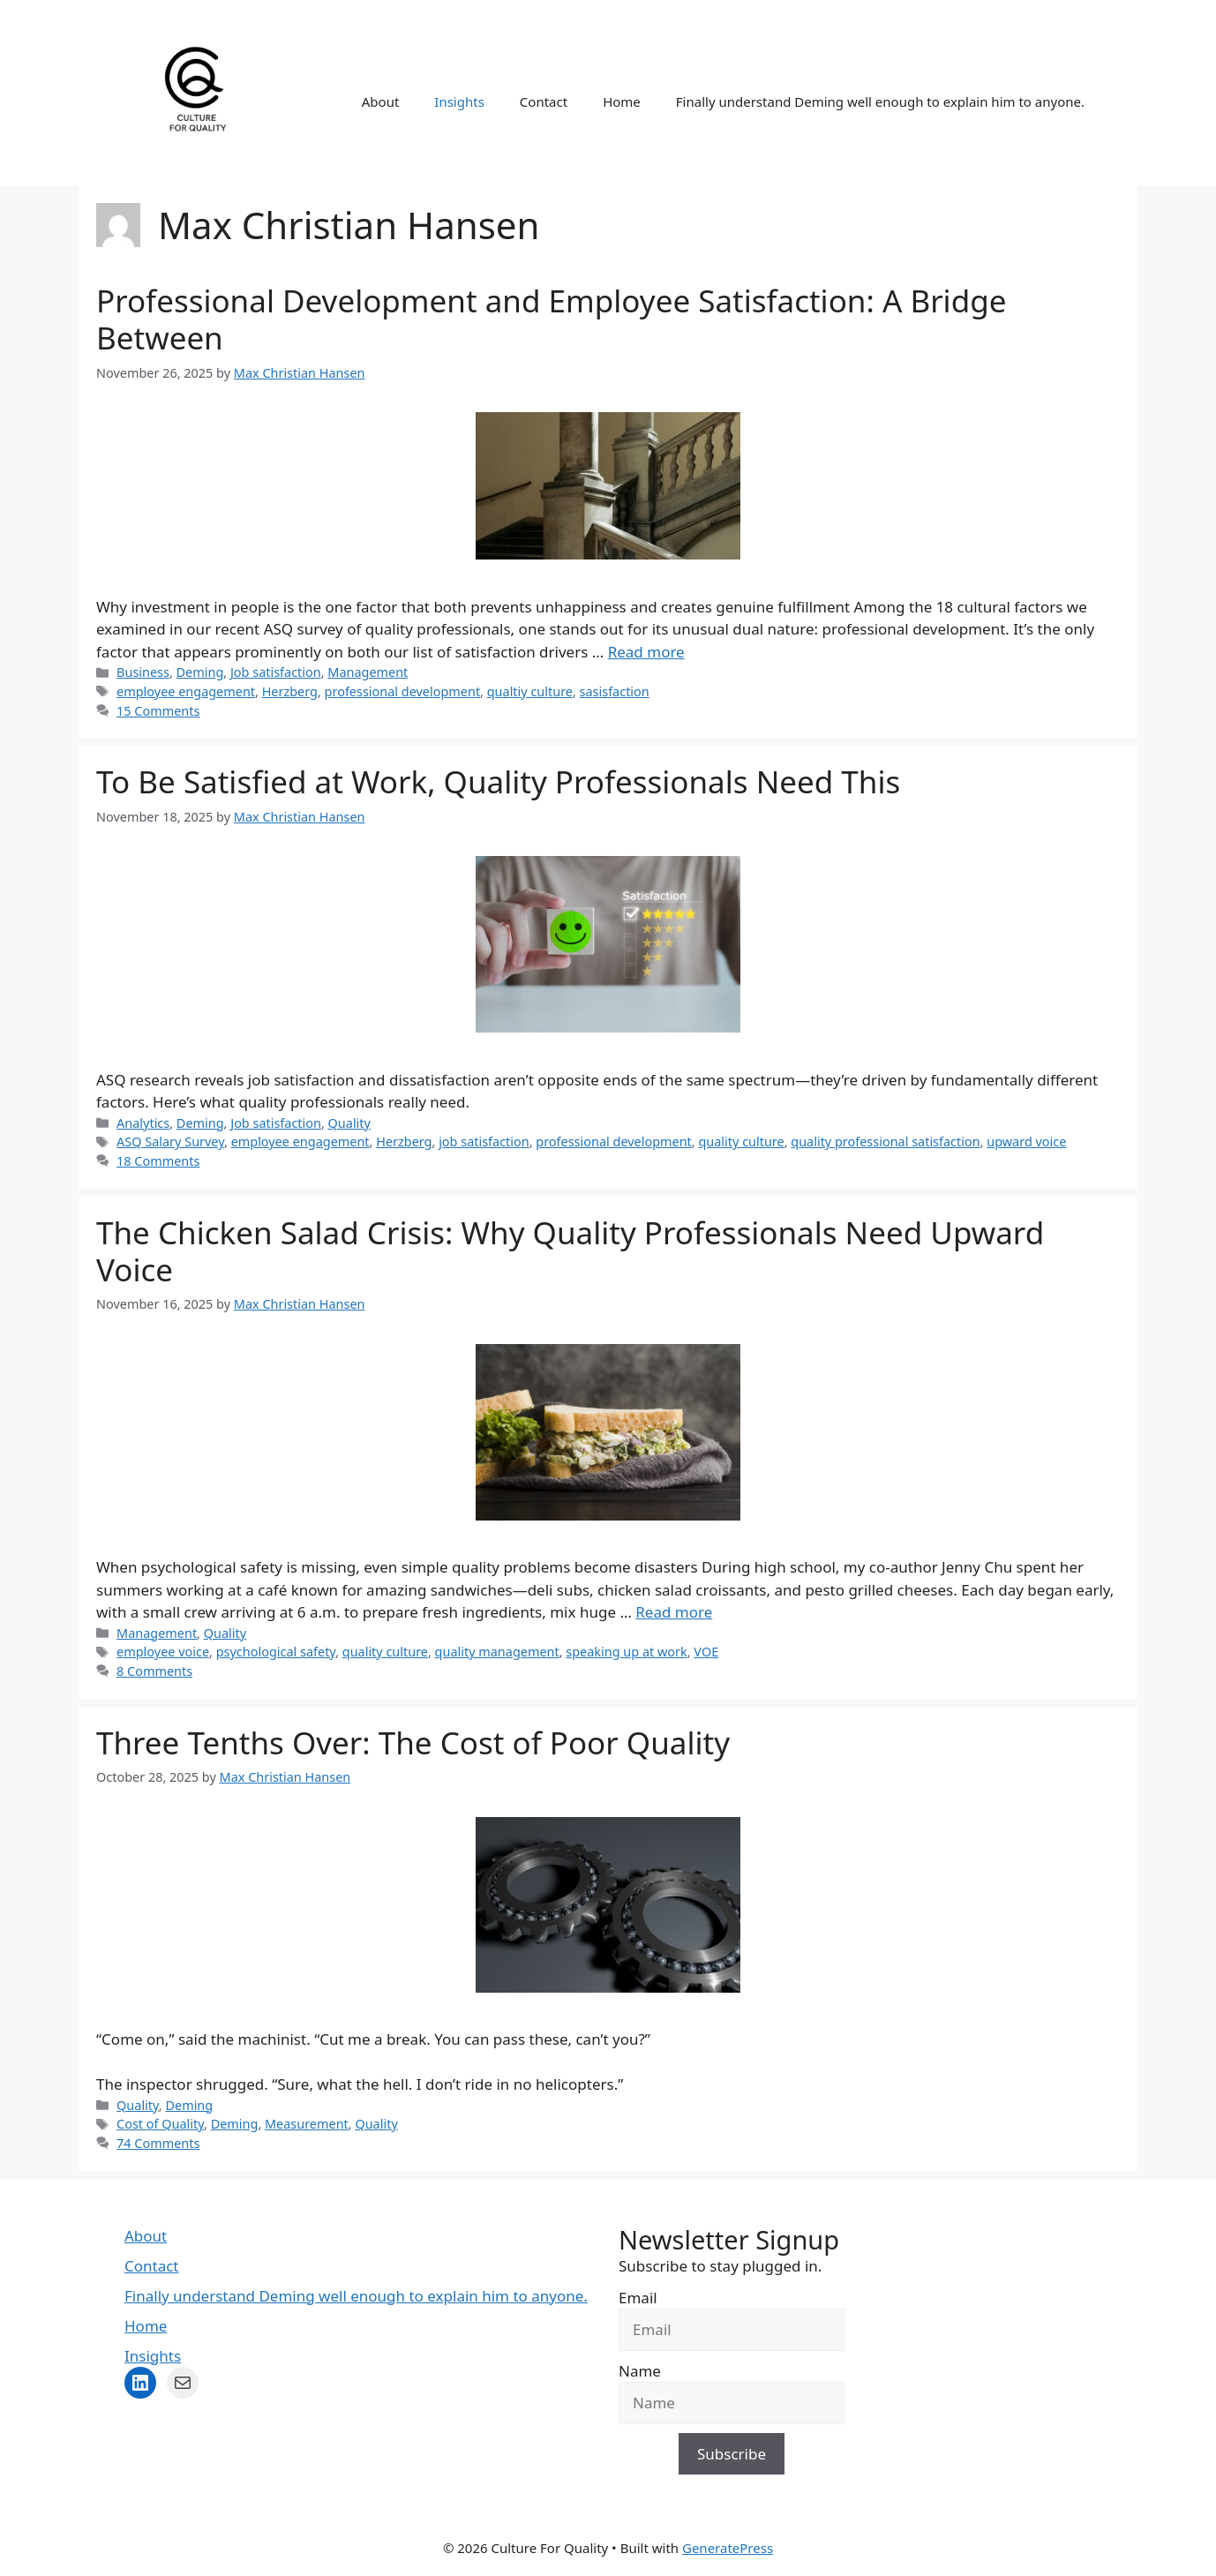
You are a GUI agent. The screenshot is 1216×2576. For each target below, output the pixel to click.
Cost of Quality (160, 2123)
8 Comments (154, 1671)
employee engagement (185, 691)
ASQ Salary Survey (170, 1141)
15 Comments (157, 710)
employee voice (162, 1651)
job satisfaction (484, 1141)
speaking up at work (626, 1651)
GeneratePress (727, 2548)
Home (622, 101)
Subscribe (731, 2454)
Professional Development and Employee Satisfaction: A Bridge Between (551, 319)
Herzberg (290, 691)
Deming (200, 672)
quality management (497, 1651)
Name (640, 2371)
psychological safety (275, 1651)
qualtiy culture (530, 691)
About (381, 101)
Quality (349, 1123)
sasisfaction (614, 691)
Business (142, 672)
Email (638, 2297)
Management (367, 672)
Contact (543, 101)
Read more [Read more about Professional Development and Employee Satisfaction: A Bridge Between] (646, 652)
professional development (403, 691)
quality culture (741, 1141)
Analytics (142, 1123)
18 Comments (157, 1161)
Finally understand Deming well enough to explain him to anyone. (880, 101)
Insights (459, 101)
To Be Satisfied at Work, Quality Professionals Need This (498, 781)
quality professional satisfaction (885, 1141)
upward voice (1026, 1141)
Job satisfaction (275, 672)
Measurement (307, 2123)
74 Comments (157, 2143)
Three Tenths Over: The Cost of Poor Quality (413, 1742)
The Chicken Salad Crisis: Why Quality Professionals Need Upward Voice (570, 1251)
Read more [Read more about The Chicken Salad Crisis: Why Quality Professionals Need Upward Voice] (673, 1612)
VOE (706, 1651)
